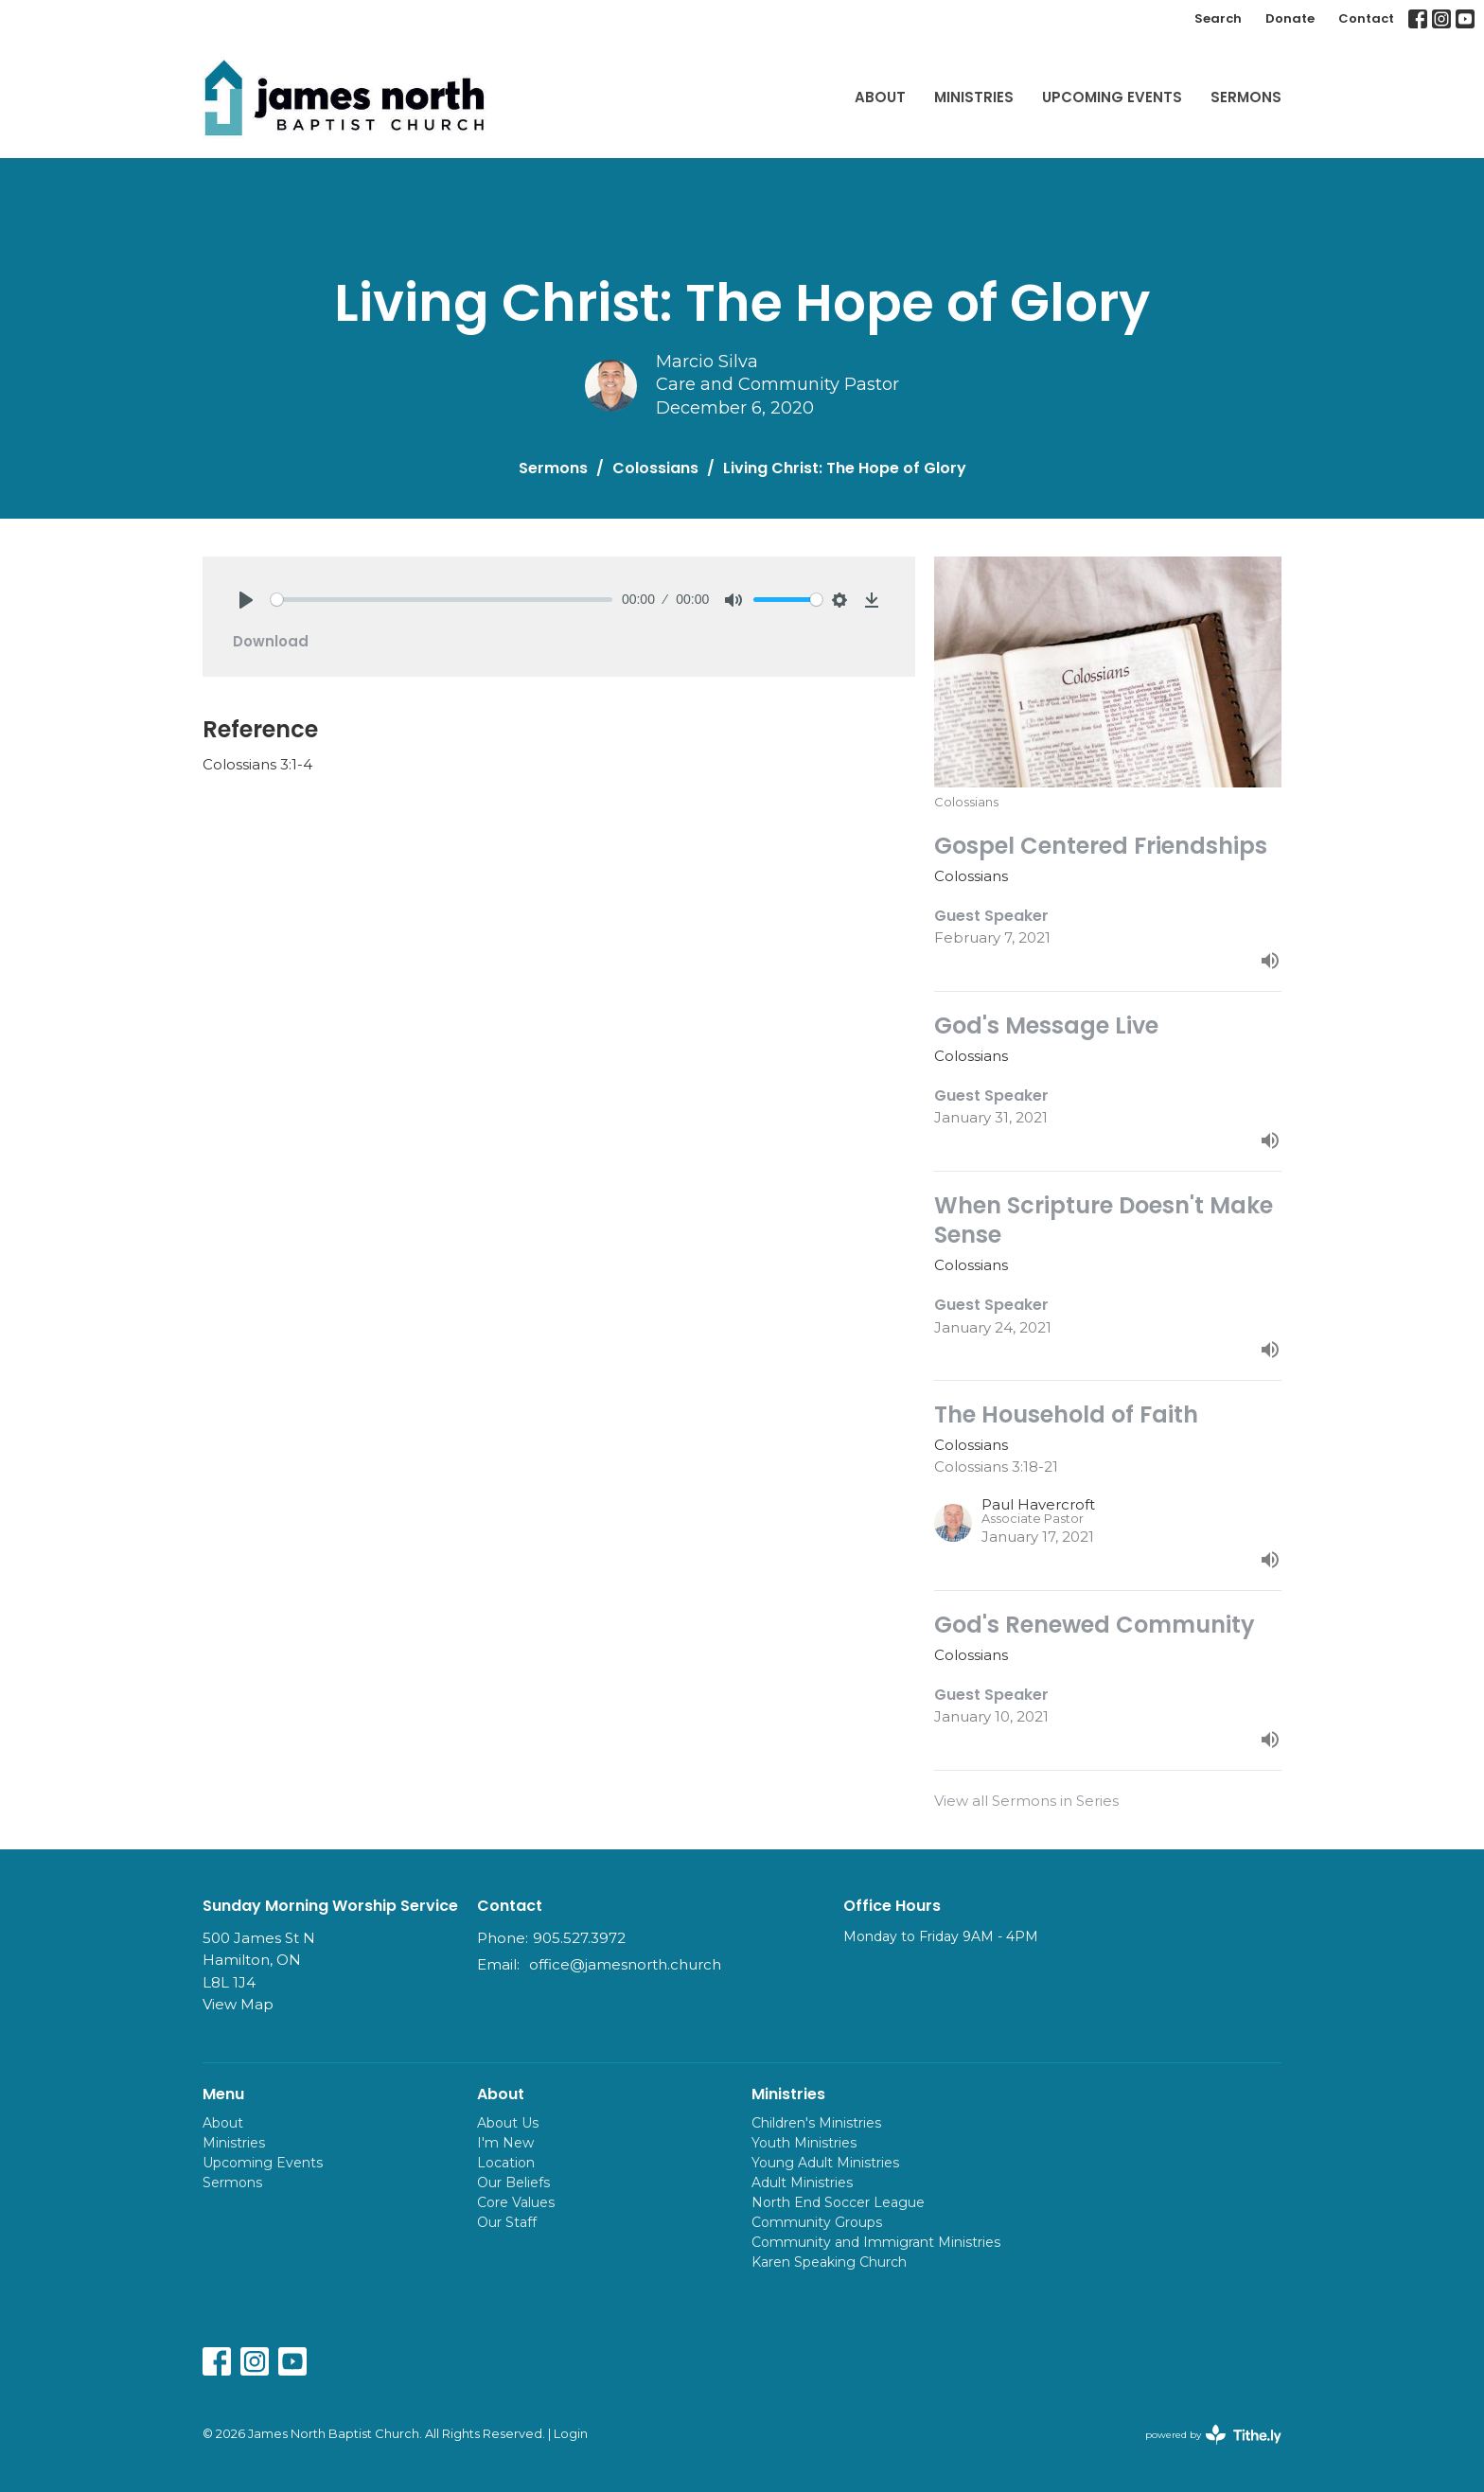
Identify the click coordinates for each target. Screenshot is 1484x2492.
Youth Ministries (804, 2142)
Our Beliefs (513, 2182)
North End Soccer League (838, 2202)
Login (571, 2434)
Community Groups (816, 2222)
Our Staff (507, 2222)
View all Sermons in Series (1026, 1801)
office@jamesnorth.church (625, 1964)
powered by (1213, 2434)
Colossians (655, 468)
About (880, 97)
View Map (238, 2004)
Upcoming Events (1112, 97)
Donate (1290, 18)
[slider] (441, 600)
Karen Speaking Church (829, 2262)
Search (1218, 18)
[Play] (246, 600)
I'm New (505, 2142)
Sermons (1245, 97)
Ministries (974, 97)
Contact (1366, 18)
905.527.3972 (579, 1938)
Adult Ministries (802, 2182)
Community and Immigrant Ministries (875, 2242)
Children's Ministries (816, 2122)
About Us (508, 2122)
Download (271, 641)
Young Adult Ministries (825, 2162)
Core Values (516, 2202)
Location (506, 2162)
